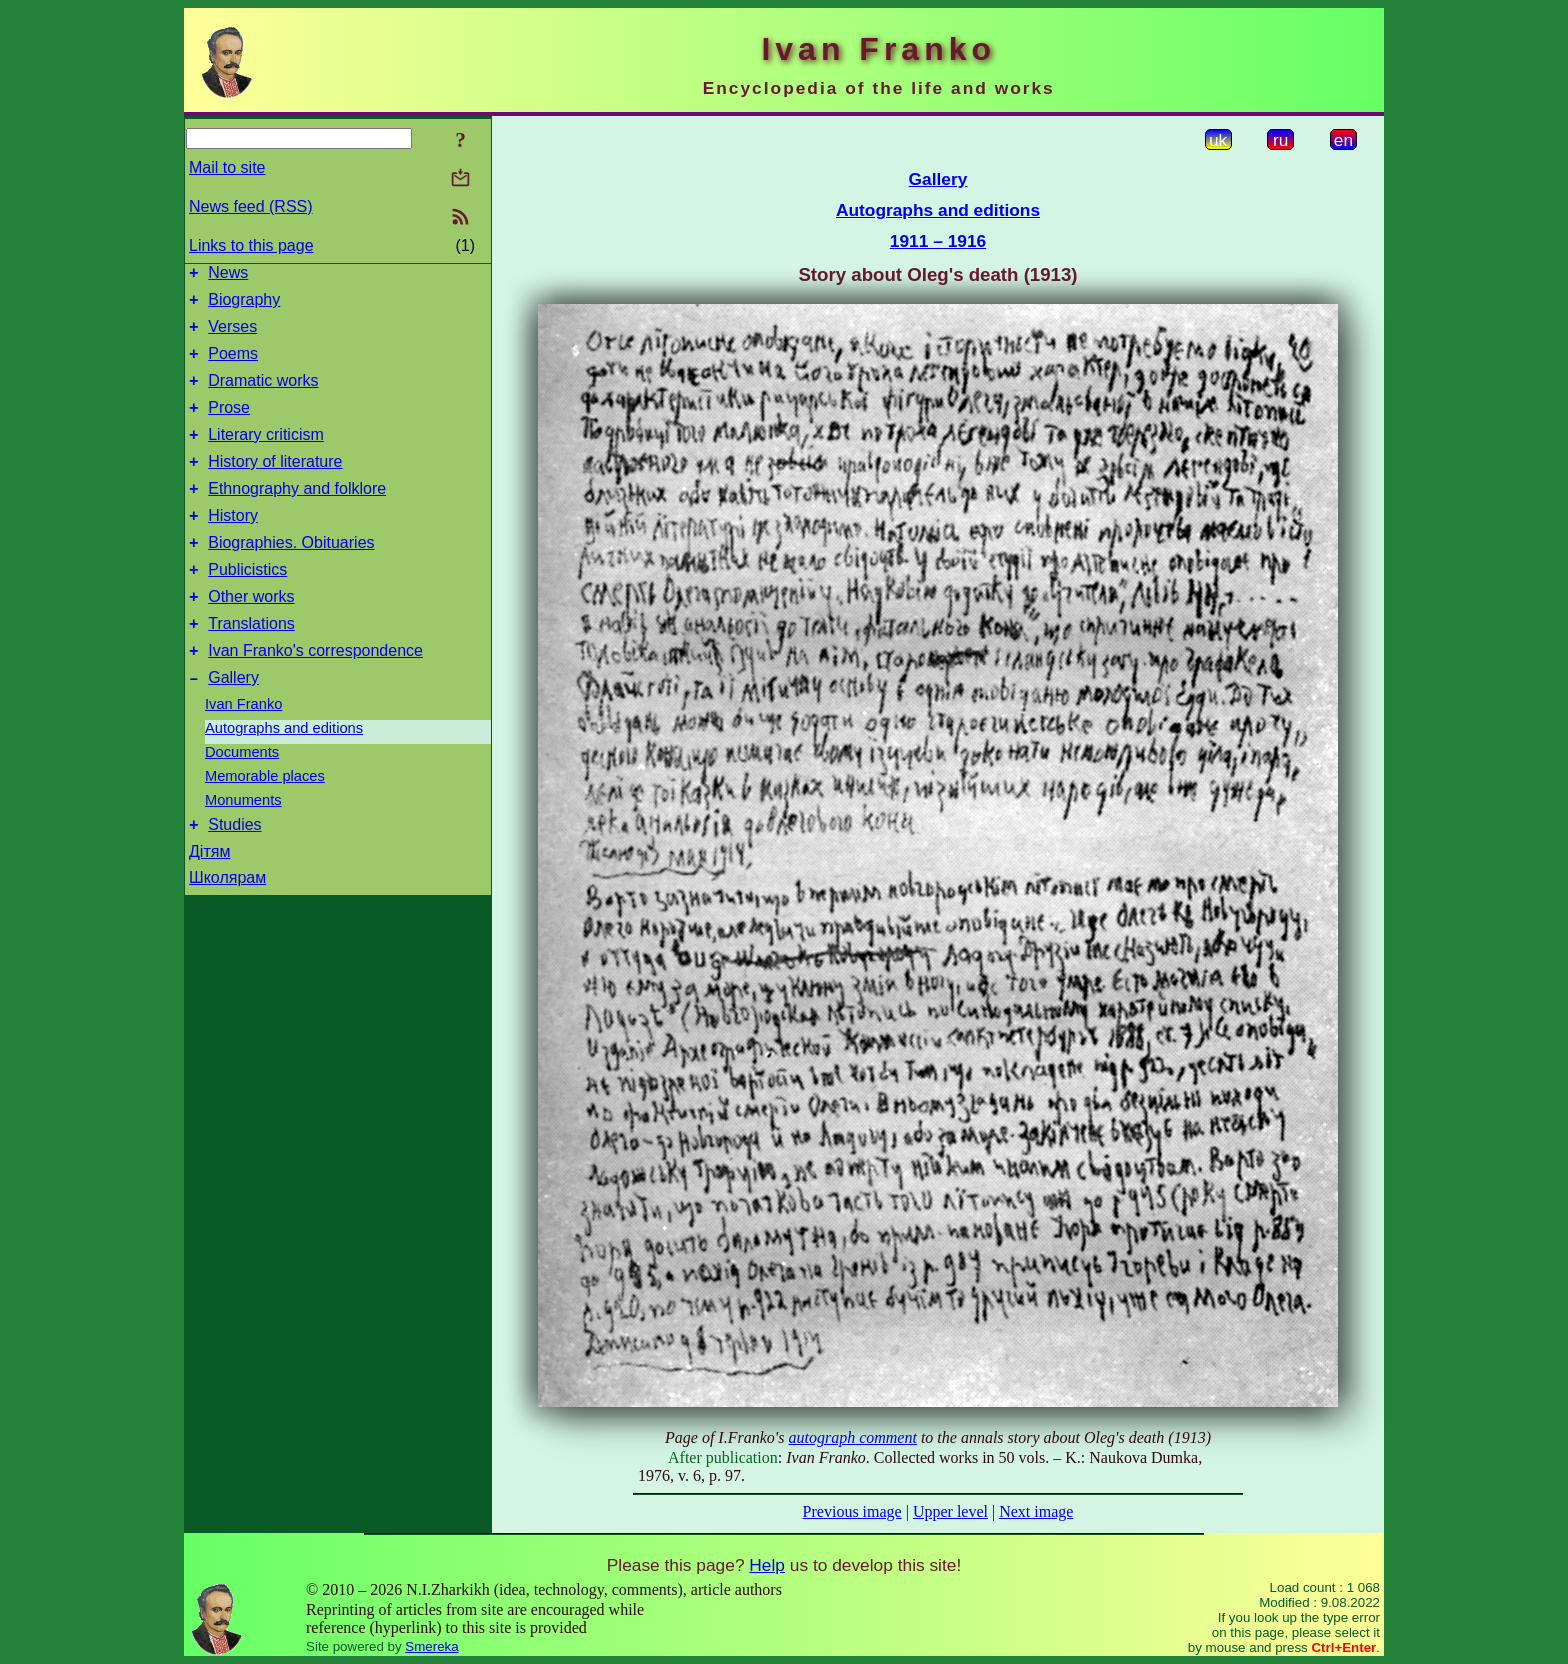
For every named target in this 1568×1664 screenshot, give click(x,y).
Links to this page (251, 245)
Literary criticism (266, 455)
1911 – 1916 (938, 241)
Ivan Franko (243, 752)
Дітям (209, 902)
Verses (232, 335)
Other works (251, 635)
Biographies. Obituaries (291, 575)
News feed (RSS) (251, 206)
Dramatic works (263, 395)
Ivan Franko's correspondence (315, 695)
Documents (242, 800)
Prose (229, 425)
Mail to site (227, 167)
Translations (251, 665)
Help (767, 1565)
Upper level (950, 1511)
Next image (1036, 1511)
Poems (233, 365)
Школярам (227, 928)
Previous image (852, 1511)
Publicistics (247, 605)
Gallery (233, 725)
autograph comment (852, 1437)
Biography (244, 305)
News (228, 275)
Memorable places (265, 824)
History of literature (275, 485)
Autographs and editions (284, 776)
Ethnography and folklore (297, 515)
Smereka (431, 1646)
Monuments (243, 848)
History (233, 545)
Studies (234, 875)
